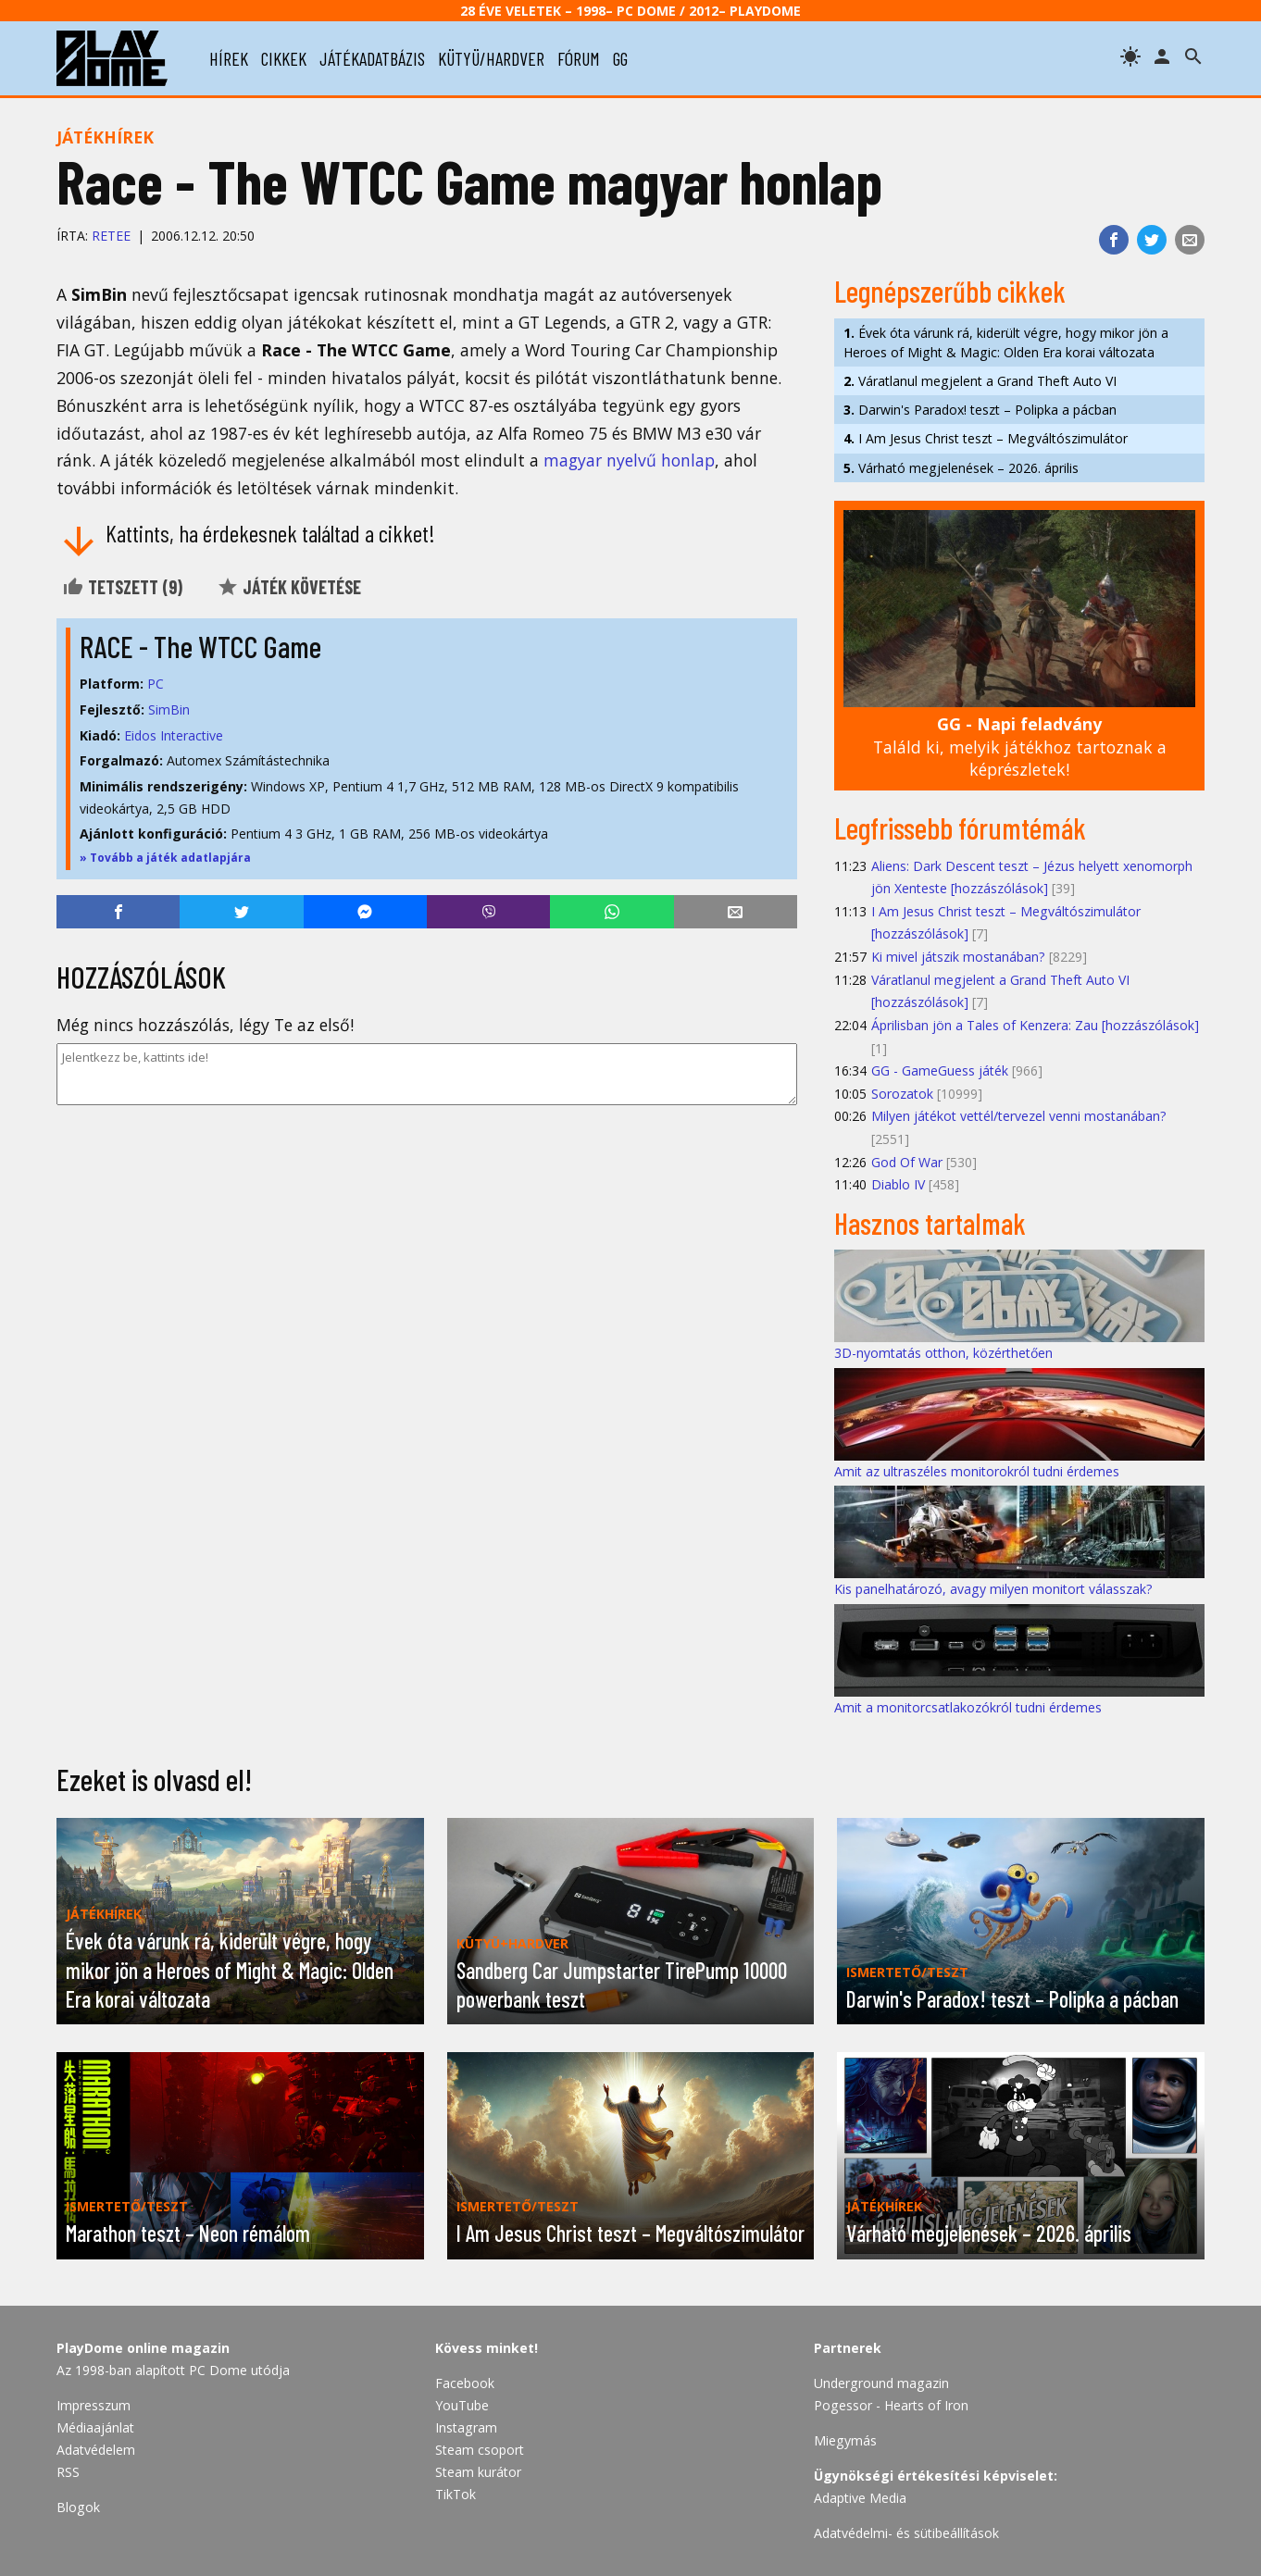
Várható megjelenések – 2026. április (961, 468)
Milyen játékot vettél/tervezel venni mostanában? (1019, 1116)
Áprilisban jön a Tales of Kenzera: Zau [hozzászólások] (1035, 1025)
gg (620, 58)
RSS (68, 2472)
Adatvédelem (95, 2449)
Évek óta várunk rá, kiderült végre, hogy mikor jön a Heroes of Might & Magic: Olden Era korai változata (1005, 342)
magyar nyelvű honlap (629, 460)
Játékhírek (105, 137)
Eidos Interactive (173, 735)
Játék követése (289, 587)
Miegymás (845, 2440)
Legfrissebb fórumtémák (960, 827)
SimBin (169, 709)
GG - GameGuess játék (939, 1070)
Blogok (78, 2507)
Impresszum (93, 2405)
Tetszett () (122, 587)
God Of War (907, 1162)
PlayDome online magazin (143, 2348)
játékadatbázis (372, 58)
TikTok (455, 2494)
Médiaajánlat (95, 2427)
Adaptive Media (860, 2498)
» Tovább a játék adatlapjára (165, 857)
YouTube (462, 2405)
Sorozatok (902, 1093)
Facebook (464, 2383)
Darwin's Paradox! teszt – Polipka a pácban (980, 409)
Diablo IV (898, 1184)
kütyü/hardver (491, 58)
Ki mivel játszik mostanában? (958, 956)
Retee (111, 235)
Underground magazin (881, 2383)
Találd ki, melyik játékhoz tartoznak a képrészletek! (1020, 746)
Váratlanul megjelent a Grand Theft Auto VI (980, 381)
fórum (578, 58)
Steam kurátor (478, 2472)
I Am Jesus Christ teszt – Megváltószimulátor (985, 438)
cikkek (283, 58)
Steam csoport (479, 2449)
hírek (228, 58)
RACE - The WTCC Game (200, 646)
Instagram (466, 2427)
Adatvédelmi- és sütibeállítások (906, 2533)
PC (155, 683)
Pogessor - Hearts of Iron (891, 2405)
